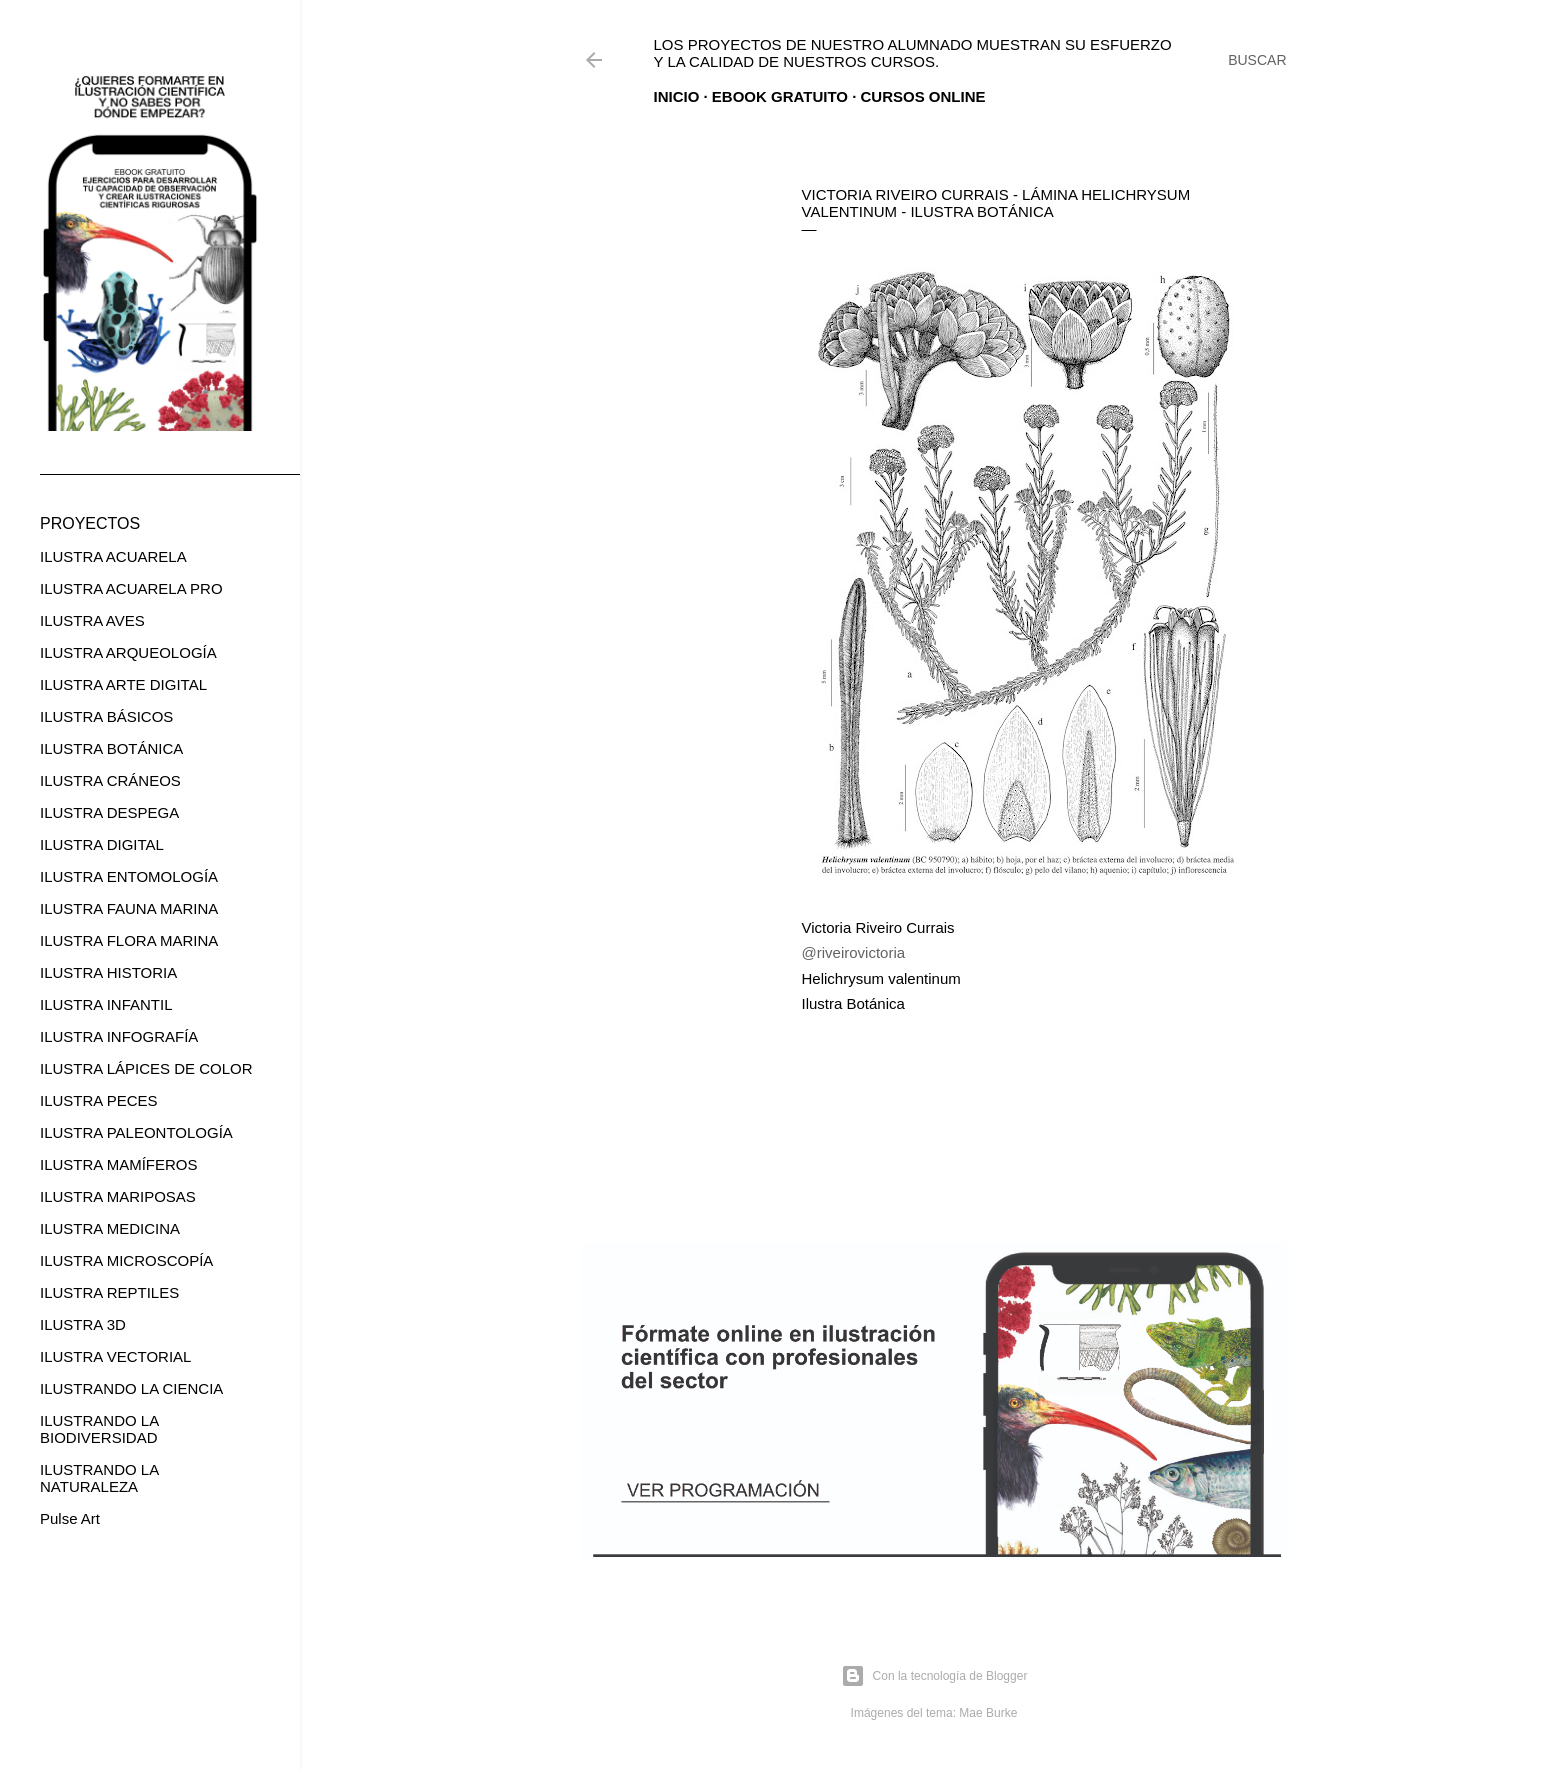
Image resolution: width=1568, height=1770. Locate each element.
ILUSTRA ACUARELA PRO (131, 588)
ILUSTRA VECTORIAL (115, 1356)
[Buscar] (1257, 60)
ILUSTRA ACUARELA (113, 556)
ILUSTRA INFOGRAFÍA (119, 1036)
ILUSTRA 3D (83, 1324)
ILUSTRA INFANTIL (106, 1004)
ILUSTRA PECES (99, 1100)
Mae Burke (988, 1713)
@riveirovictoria (854, 952)
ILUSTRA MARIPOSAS (118, 1196)
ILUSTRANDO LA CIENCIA (131, 1388)
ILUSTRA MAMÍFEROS (119, 1164)
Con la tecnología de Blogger (934, 1676)
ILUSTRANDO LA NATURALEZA (99, 1478)
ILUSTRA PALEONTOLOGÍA (136, 1132)
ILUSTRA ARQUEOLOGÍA (128, 652)
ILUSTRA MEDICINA (110, 1228)
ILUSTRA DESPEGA (109, 812)
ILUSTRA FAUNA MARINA (129, 908)
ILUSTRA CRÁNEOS (110, 780)
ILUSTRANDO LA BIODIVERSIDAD (99, 1429)
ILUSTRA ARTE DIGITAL (123, 684)
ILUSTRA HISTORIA (108, 972)
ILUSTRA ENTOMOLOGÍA (129, 876)
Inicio (677, 96)
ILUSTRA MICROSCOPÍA (126, 1260)
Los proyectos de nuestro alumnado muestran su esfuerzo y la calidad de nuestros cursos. (913, 53)
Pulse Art (70, 1518)
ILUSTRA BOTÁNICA (111, 748)
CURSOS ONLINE (923, 96)
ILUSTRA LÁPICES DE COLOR (146, 1068)
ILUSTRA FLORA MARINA (129, 940)
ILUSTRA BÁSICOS (106, 716)
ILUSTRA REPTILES (109, 1292)
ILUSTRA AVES (92, 620)
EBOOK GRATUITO (780, 96)
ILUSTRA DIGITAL (102, 844)
